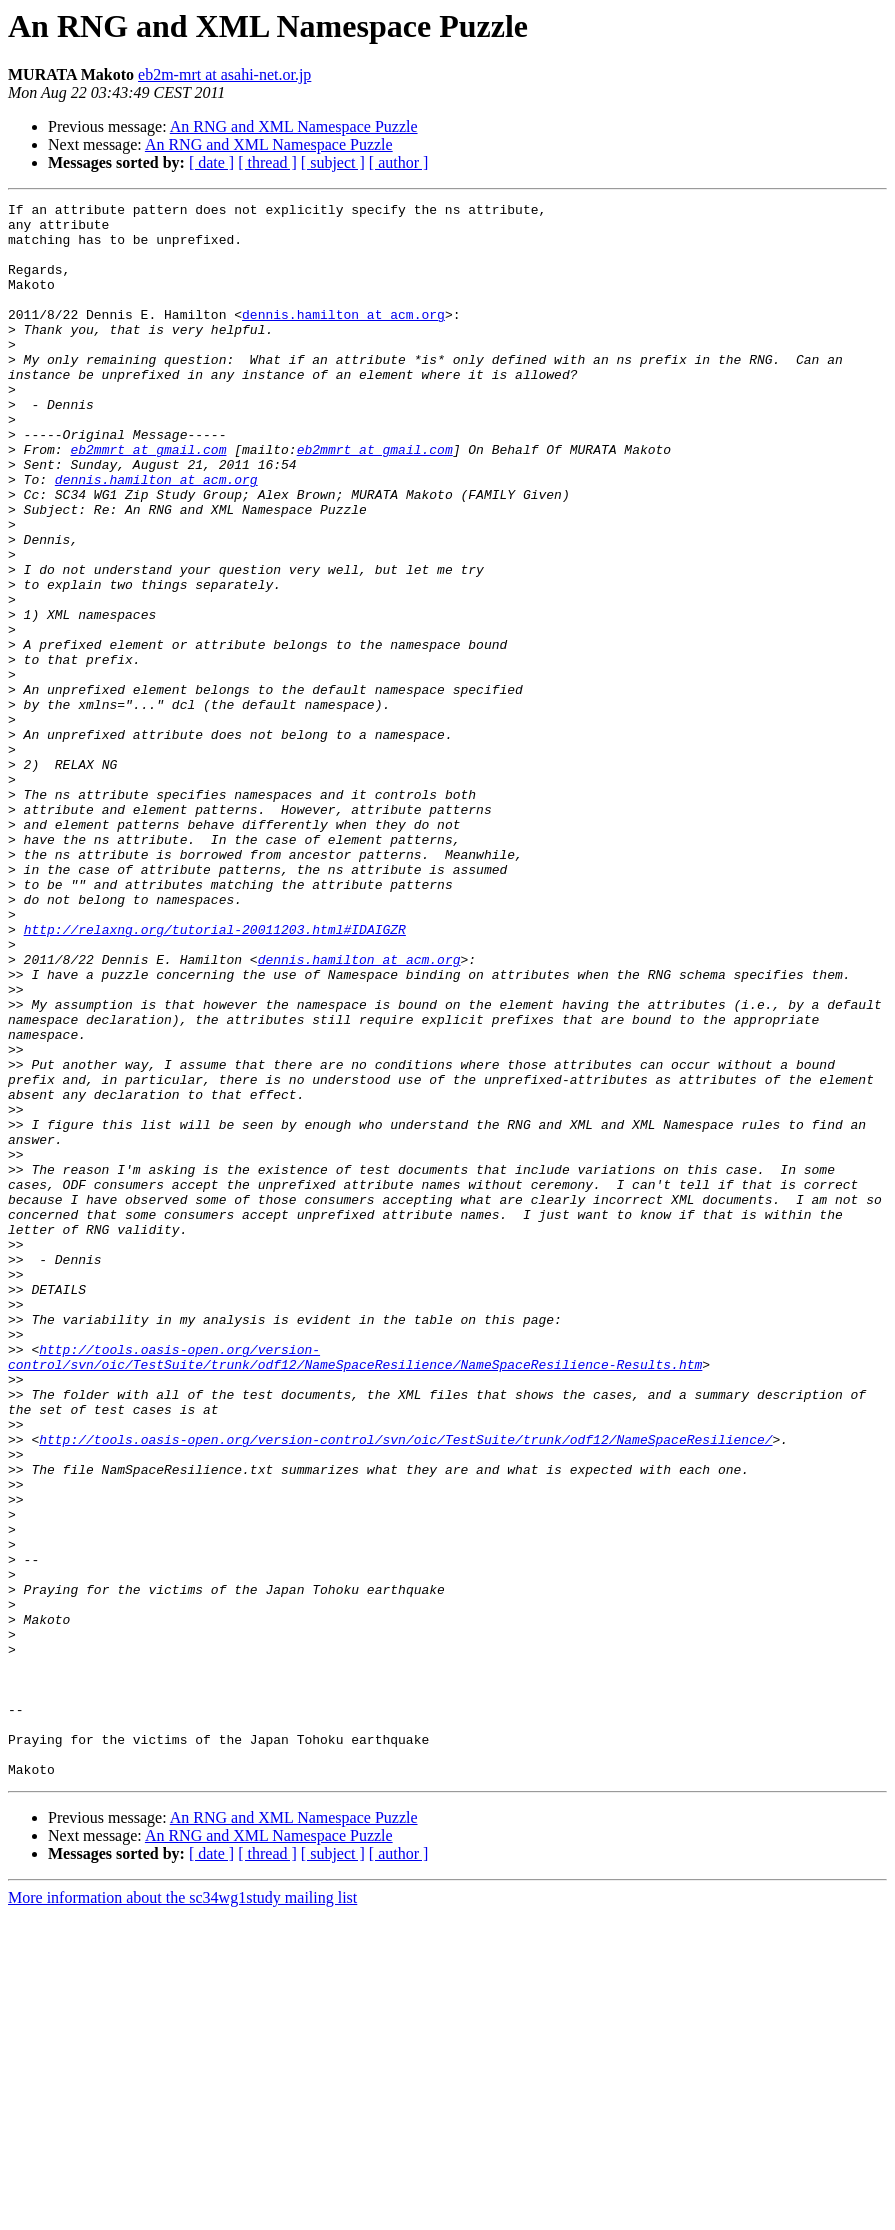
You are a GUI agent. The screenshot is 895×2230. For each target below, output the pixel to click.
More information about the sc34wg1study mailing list (182, 2212)
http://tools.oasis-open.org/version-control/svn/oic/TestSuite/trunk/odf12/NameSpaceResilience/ (405, 1688)
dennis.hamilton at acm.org (343, 338)
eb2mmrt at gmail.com (148, 500)
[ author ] (399, 162)
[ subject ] (333, 162)
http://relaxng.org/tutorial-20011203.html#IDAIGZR (215, 1076)
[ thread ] (267, 162)
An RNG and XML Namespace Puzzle (294, 126)
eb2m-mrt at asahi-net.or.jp (224, 74)
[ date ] (211, 162)
